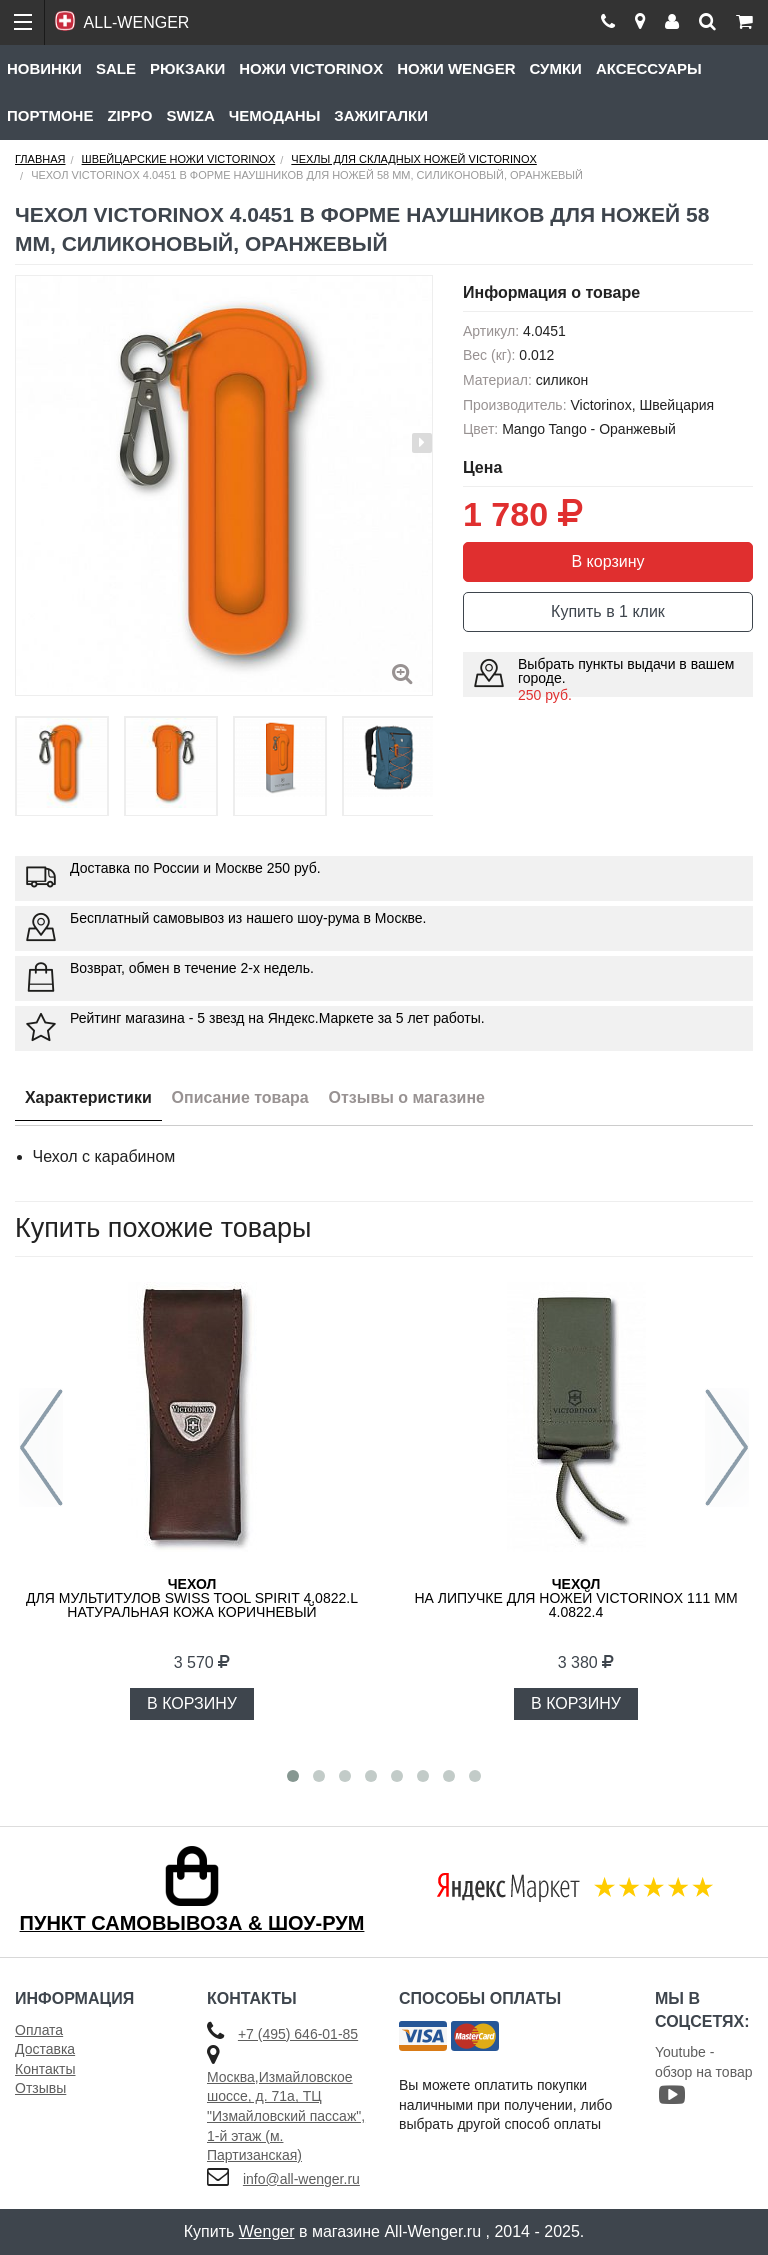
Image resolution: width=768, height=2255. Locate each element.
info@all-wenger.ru (301, 2179)
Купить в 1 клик (608, 611)
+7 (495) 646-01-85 (298, 2034)
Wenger (267, 2231)
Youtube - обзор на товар (704, 2075)
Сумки (555, 68)
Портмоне (50, 115)
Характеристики (88, 1097)
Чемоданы (275, 115)
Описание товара (240, 1097)
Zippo (129, 115)
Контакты (45, 2069)
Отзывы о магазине (407, 1097)
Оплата (39, 2030)
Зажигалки (381, 115)
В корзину (607, 561)
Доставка (45, 2049)
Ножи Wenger (456, 68)
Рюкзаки (187, 68)
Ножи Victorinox (311, 68)
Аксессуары (649, 68)
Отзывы (40, 2088)
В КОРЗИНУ (192, 1703)
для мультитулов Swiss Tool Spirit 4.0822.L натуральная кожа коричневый (192, 1598)
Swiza (190, 115)
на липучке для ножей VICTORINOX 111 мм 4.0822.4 (575, 1598)
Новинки (44, 68)
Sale (116, 68)
